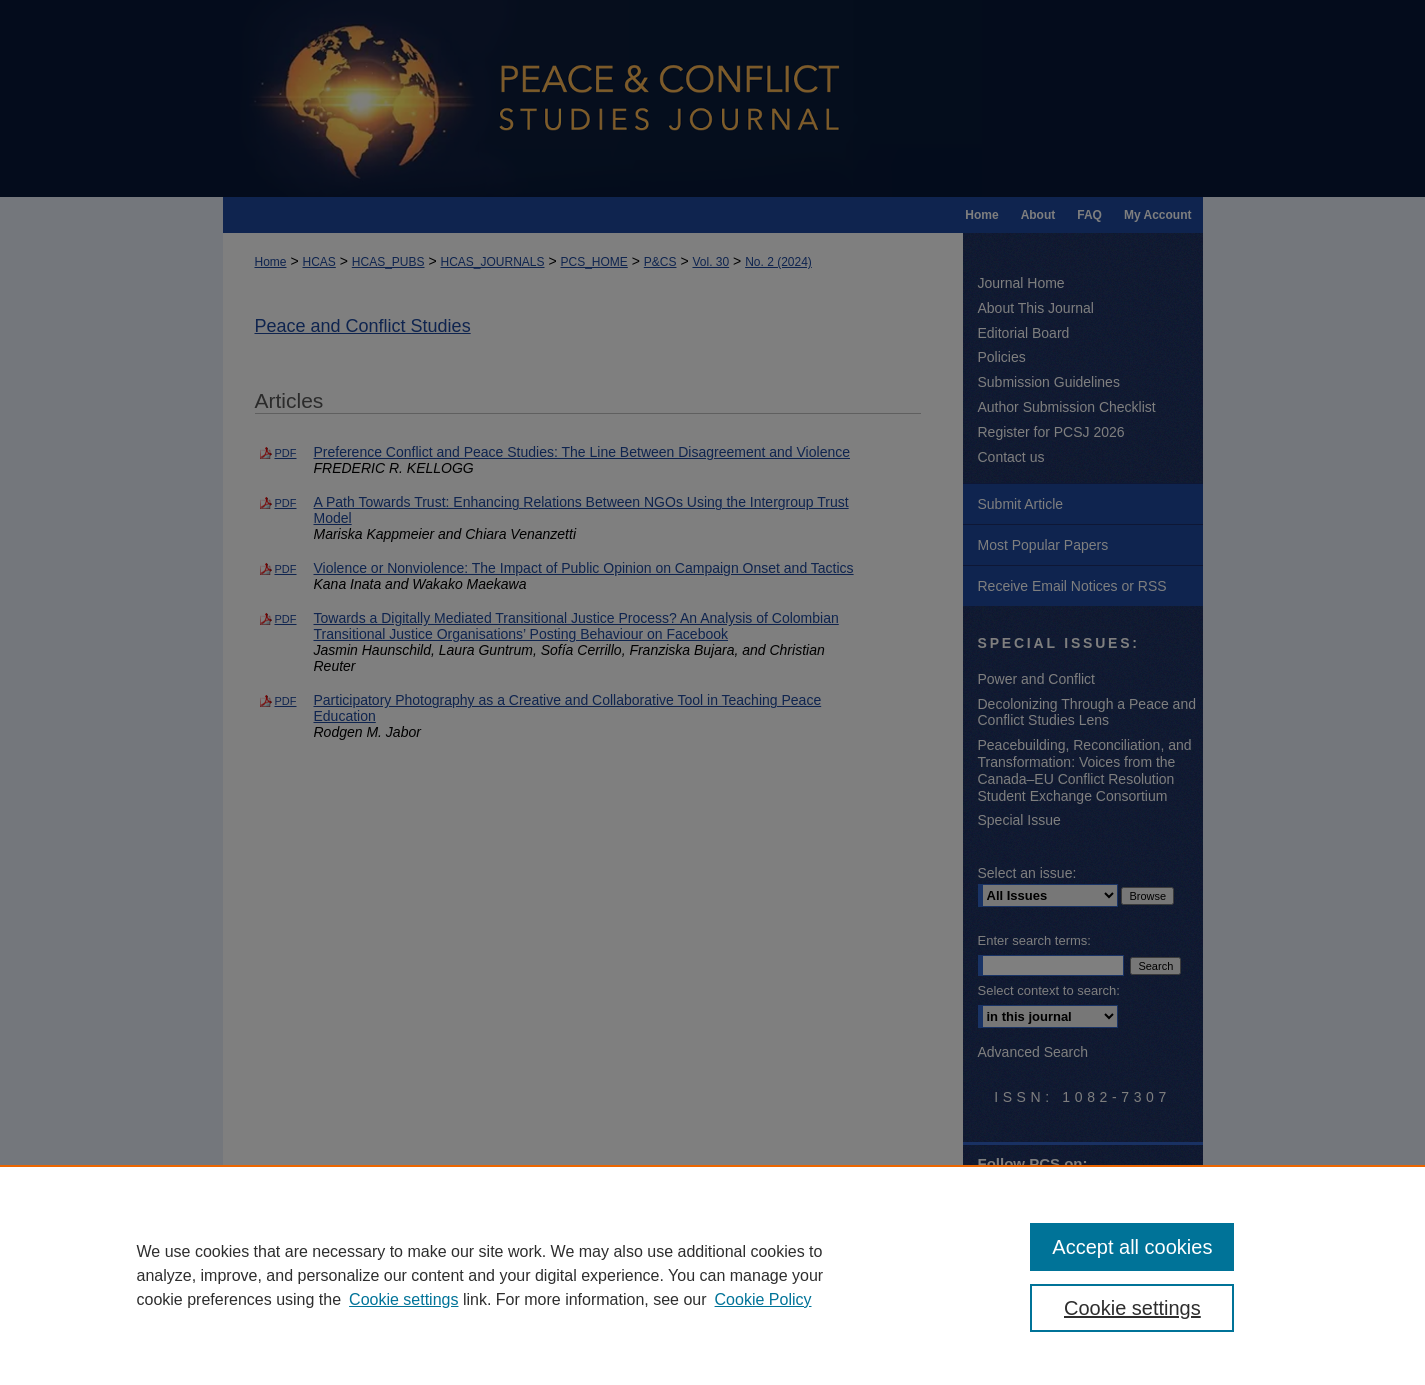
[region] (712, 1275)
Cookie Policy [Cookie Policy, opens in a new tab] (763, 1299)
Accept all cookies (1132, 1247)
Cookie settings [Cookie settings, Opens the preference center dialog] (1132, 1308)
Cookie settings (403, 1299)
